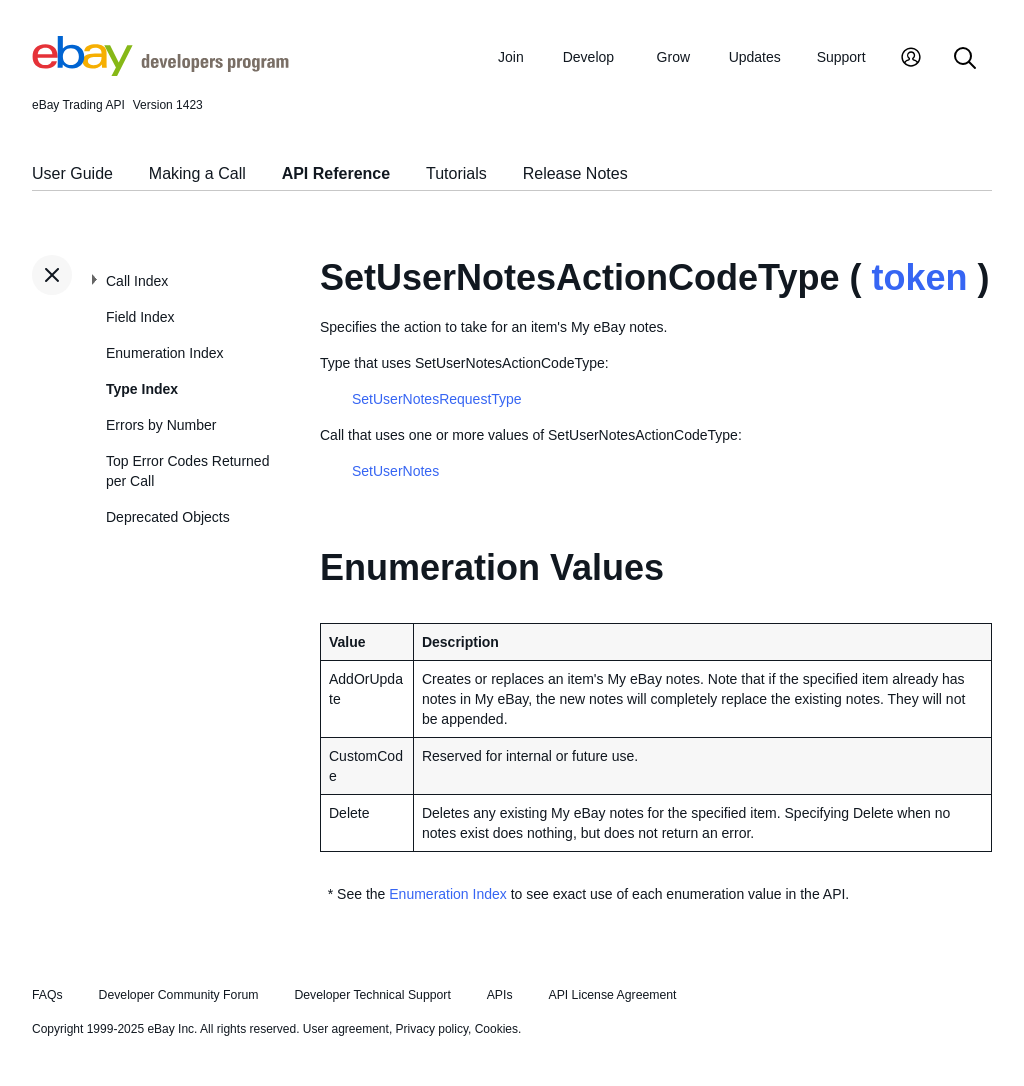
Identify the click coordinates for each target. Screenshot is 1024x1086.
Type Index (142, 389)
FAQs (47, 995)
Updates (755, 57)
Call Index (137, 281)
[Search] (965, 59)
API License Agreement (612, 995)
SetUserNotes (395, 471)
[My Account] (911, 59)
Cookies (496, 1029)
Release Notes (575, 173)
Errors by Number (161, 425)
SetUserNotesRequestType (437, 399)
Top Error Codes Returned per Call (187, 471)
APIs (500, 995)
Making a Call (197, 173)
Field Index (140, 317)
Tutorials (456, 173)
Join (511, 57)
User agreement (346, 1029)
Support (841, 57)
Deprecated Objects (168, 517)
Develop (588, 57)
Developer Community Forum (179, 995)
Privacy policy (432, 1029)
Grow (673, 57)
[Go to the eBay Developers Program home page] (160, 71)
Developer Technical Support (372, 995)
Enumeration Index (165, 353)
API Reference (336, 173)
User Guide (72, 173)
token (919, 277)
